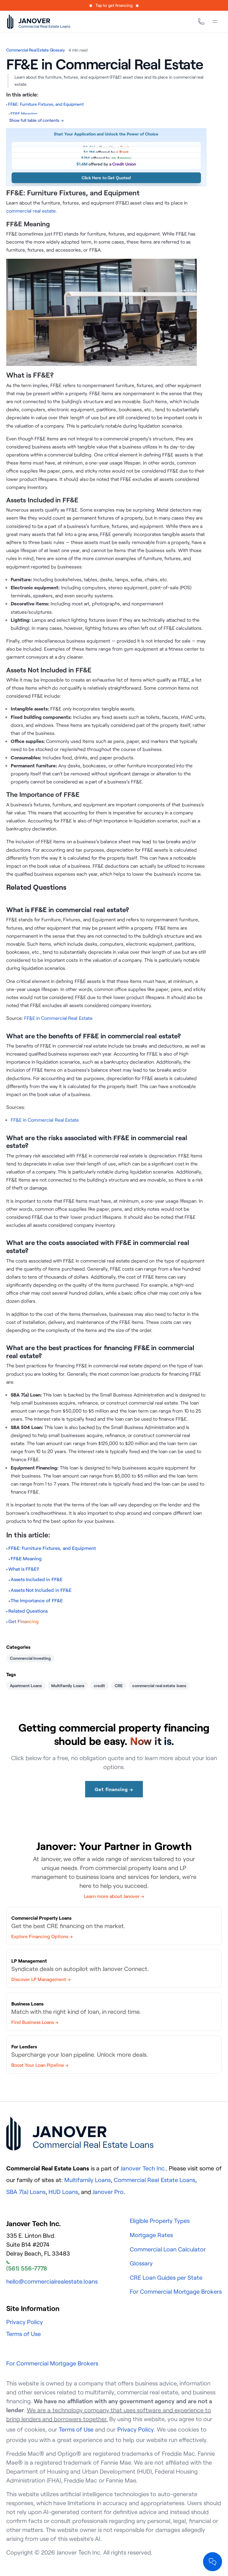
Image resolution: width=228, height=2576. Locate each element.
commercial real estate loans (159, 1685)
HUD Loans (63, 2192)
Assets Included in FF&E (36, 1579)
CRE (119, 1685)
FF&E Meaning (26, 1558)
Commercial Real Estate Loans (154, 2180)
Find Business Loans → (34, 2022)
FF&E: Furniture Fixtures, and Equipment (52, 1548)
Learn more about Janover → (114, 1896)
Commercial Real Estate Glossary (35, 50)
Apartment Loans (26, 1685)
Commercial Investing (30, 1658)
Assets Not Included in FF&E (41, 1590)
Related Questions (28, 1611)
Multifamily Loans (67, 1685)
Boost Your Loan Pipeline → (40, 2065)
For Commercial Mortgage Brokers (176, 2291)
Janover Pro (108, 2192)
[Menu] (215, 21)
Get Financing (23, 1621)
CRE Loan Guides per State (166, 2277)
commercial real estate (31, 211)
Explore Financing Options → (42, 1936)
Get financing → (114, 1789)
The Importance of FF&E (37, 1600)
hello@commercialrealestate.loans (52, 2281)
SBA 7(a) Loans (26, 2192)
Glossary (141, 2263)
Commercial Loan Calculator (168, 2249)
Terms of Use (23, 2334)
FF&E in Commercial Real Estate (58, 1018)
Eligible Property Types (160, 2221)
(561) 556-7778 (26, 2266)
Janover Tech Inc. (143, 2168)
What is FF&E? (23, 1569)
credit (99, 1685)
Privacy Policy (24, 2322)
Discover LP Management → (41, 1979)
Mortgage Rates (151, 2235)
